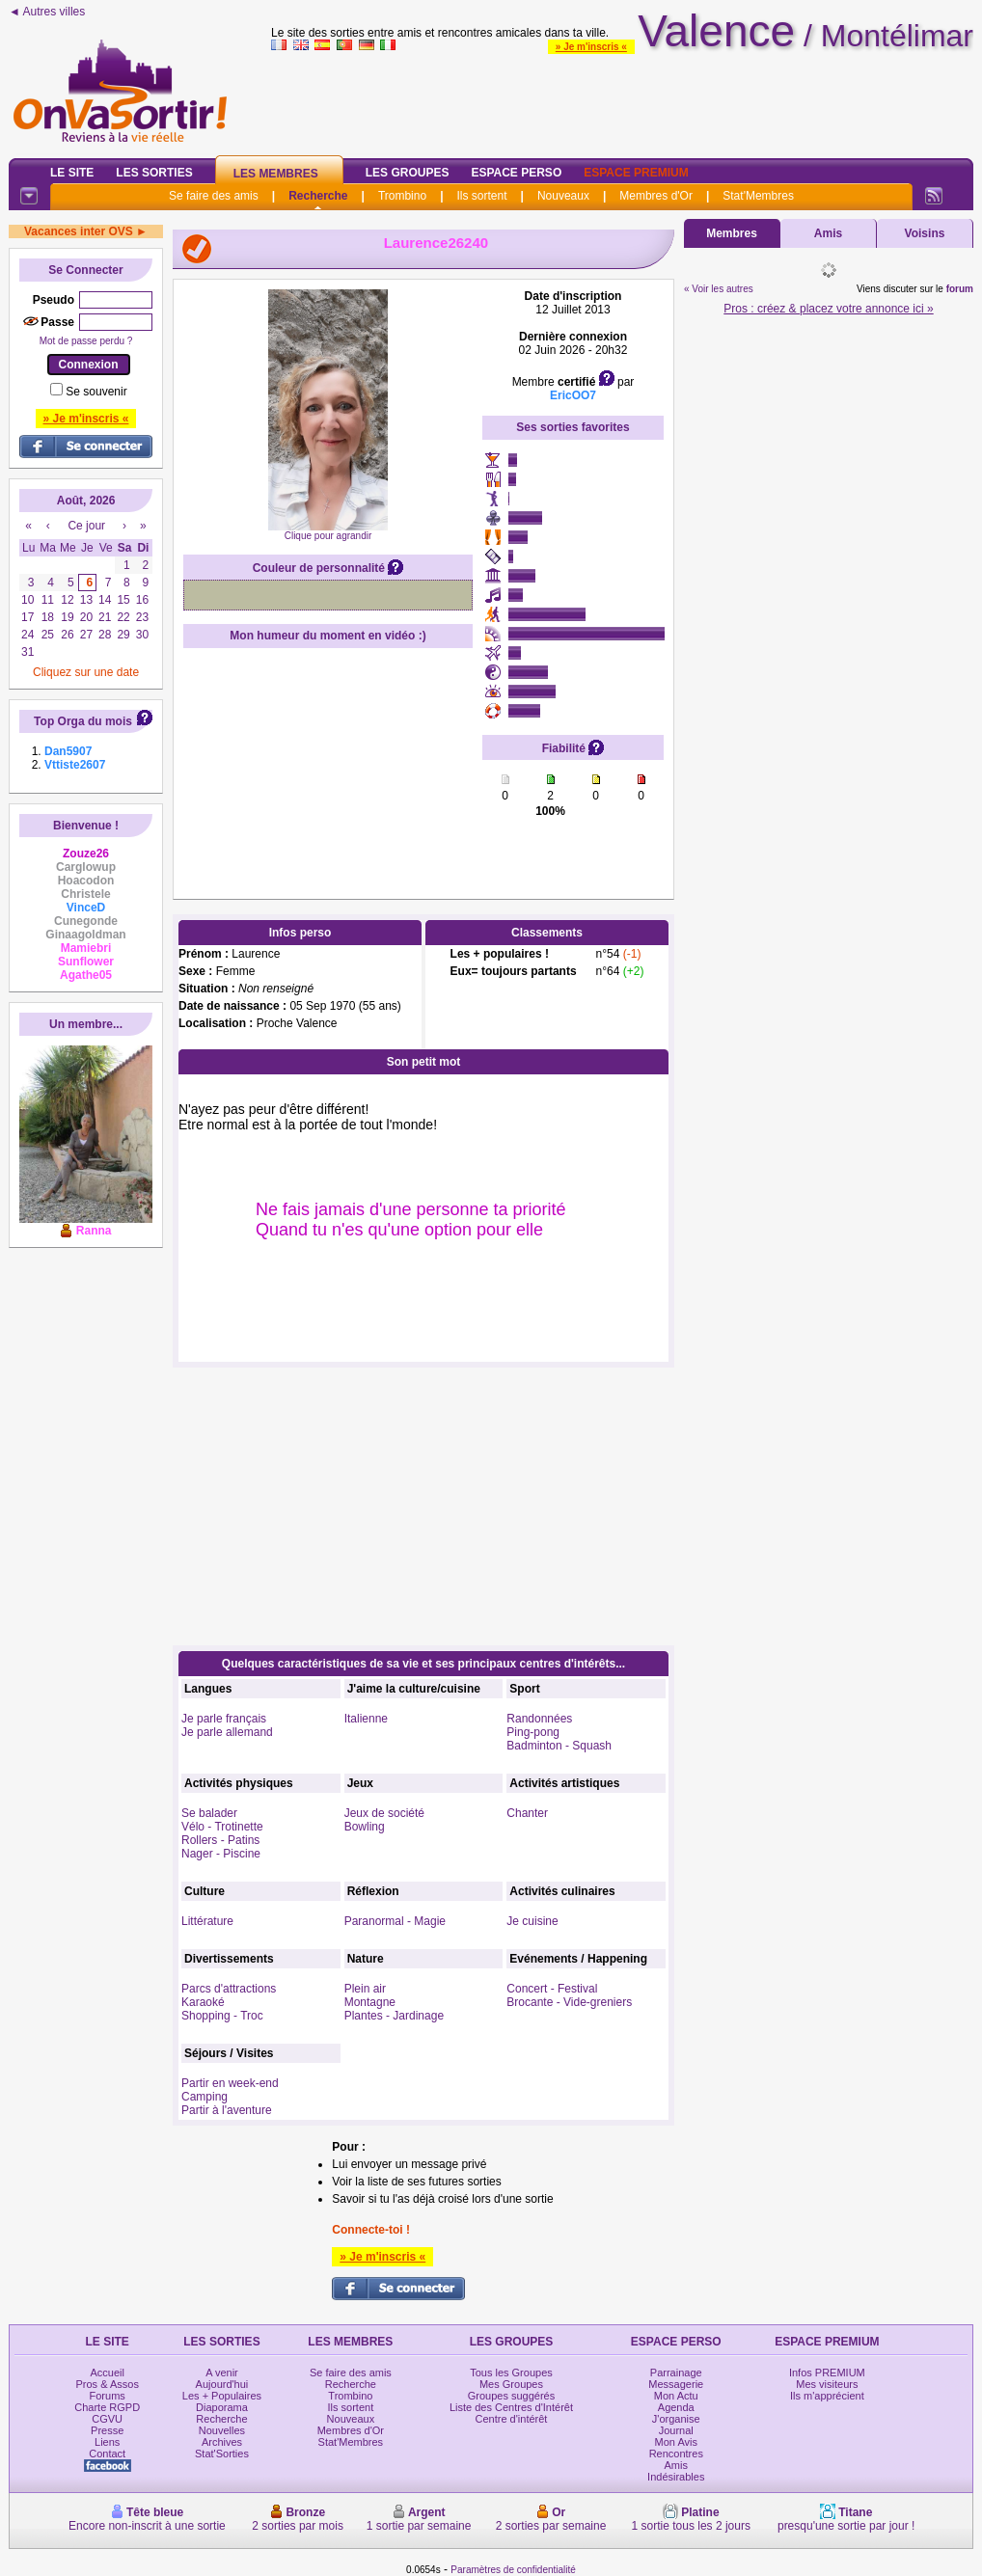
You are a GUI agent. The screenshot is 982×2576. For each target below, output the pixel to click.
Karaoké (203, 2002)
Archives (222, 2442)
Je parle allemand (227, 1732)
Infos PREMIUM (827, 2372)
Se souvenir (96, 391)
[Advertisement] (622, 100)
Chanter (527, 1813)
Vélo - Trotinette (222, 1826)
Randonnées (539, 1718)
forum (959, 289)
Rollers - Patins (220, 1840)
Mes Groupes (511, 2384)
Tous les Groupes (511, 2372)
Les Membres (275, 173)
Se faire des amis (214, 196)
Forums (107, 2395)
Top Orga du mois (83, 721)
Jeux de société (384, 1813)
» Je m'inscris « (591, 46)
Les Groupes (408, 172)
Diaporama (222, 2407)
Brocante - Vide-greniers (569, 2002)
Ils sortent (481, 196)
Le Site (72, 172)
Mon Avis (676, 2442)
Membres (731, 233)
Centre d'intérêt (512, 2419)
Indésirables (675, 2476)
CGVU (107, 2419)
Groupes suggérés (512, 2395)
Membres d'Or (656, 196)
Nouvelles (222, 2430)
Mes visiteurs (827, 2384)
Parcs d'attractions (228, 1988)
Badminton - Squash (559, 1745)
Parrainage (676, 2372)
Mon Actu (676, 2395)
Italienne (366, 1718)
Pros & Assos (106, 2384)
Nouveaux (563, 196)
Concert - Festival (551, 1988)
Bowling (364, 1826)
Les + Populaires (221, 2395)
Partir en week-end (230, 2083)
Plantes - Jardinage (394, 2015)
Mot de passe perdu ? (86, 341)
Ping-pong (532, 1732)
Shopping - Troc (222, 2015)
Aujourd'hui (222, 2384)
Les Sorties (154, 172)
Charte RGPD (107, 2407)
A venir (221, 2372)
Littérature (207, 1921)
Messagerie (675, 2384)
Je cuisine (532, 1921)
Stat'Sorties (222, 2453)
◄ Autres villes (47, 11)
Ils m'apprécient (827, 2395)
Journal (676, 2430)
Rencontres (676, 2453)
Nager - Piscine (220, 1853)
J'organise (676, 2419)
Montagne (370, 2002)
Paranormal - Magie (395, 1921)
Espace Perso (516, 172)
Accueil (106, 2372)
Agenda (676, 2407)
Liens (107, 2442)
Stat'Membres (758, 196)
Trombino (402, 196)
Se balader (209, 1813)
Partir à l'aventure (226, 2110)
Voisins (925, 233)
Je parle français (223, 1718)
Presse (107, 2430)
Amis (828, 233)
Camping (204, 2096)
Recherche (317, 196)
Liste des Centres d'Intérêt (511, 2407)
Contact (107, 2453)
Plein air (365, 1988)
